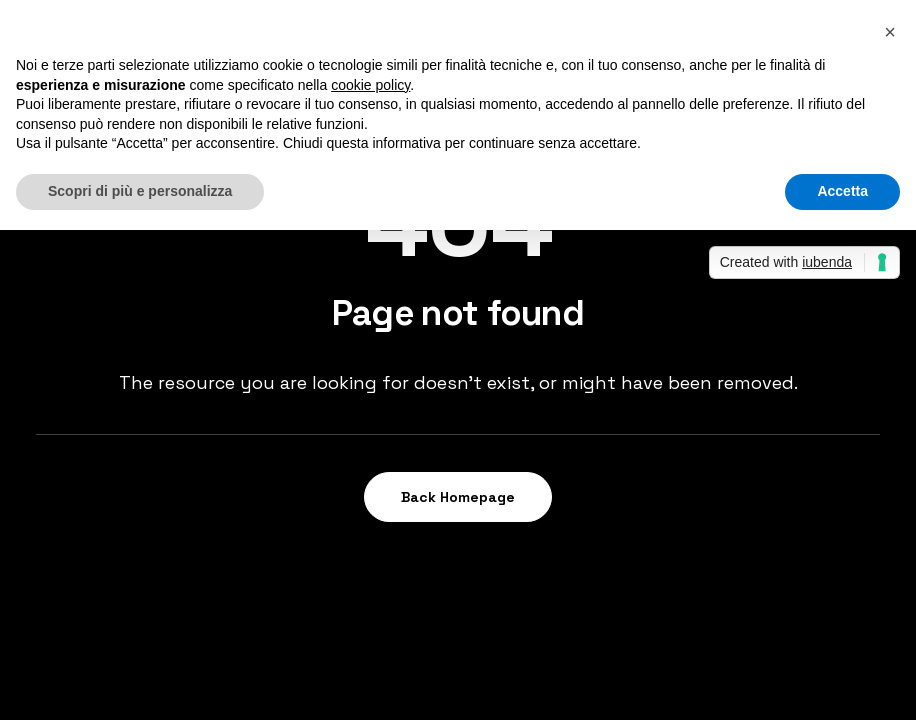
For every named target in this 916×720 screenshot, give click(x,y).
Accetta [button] (842, 191)
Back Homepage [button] (458, 497)
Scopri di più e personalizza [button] (140, 191)
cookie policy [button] (370, 85)
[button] (890, 32)
